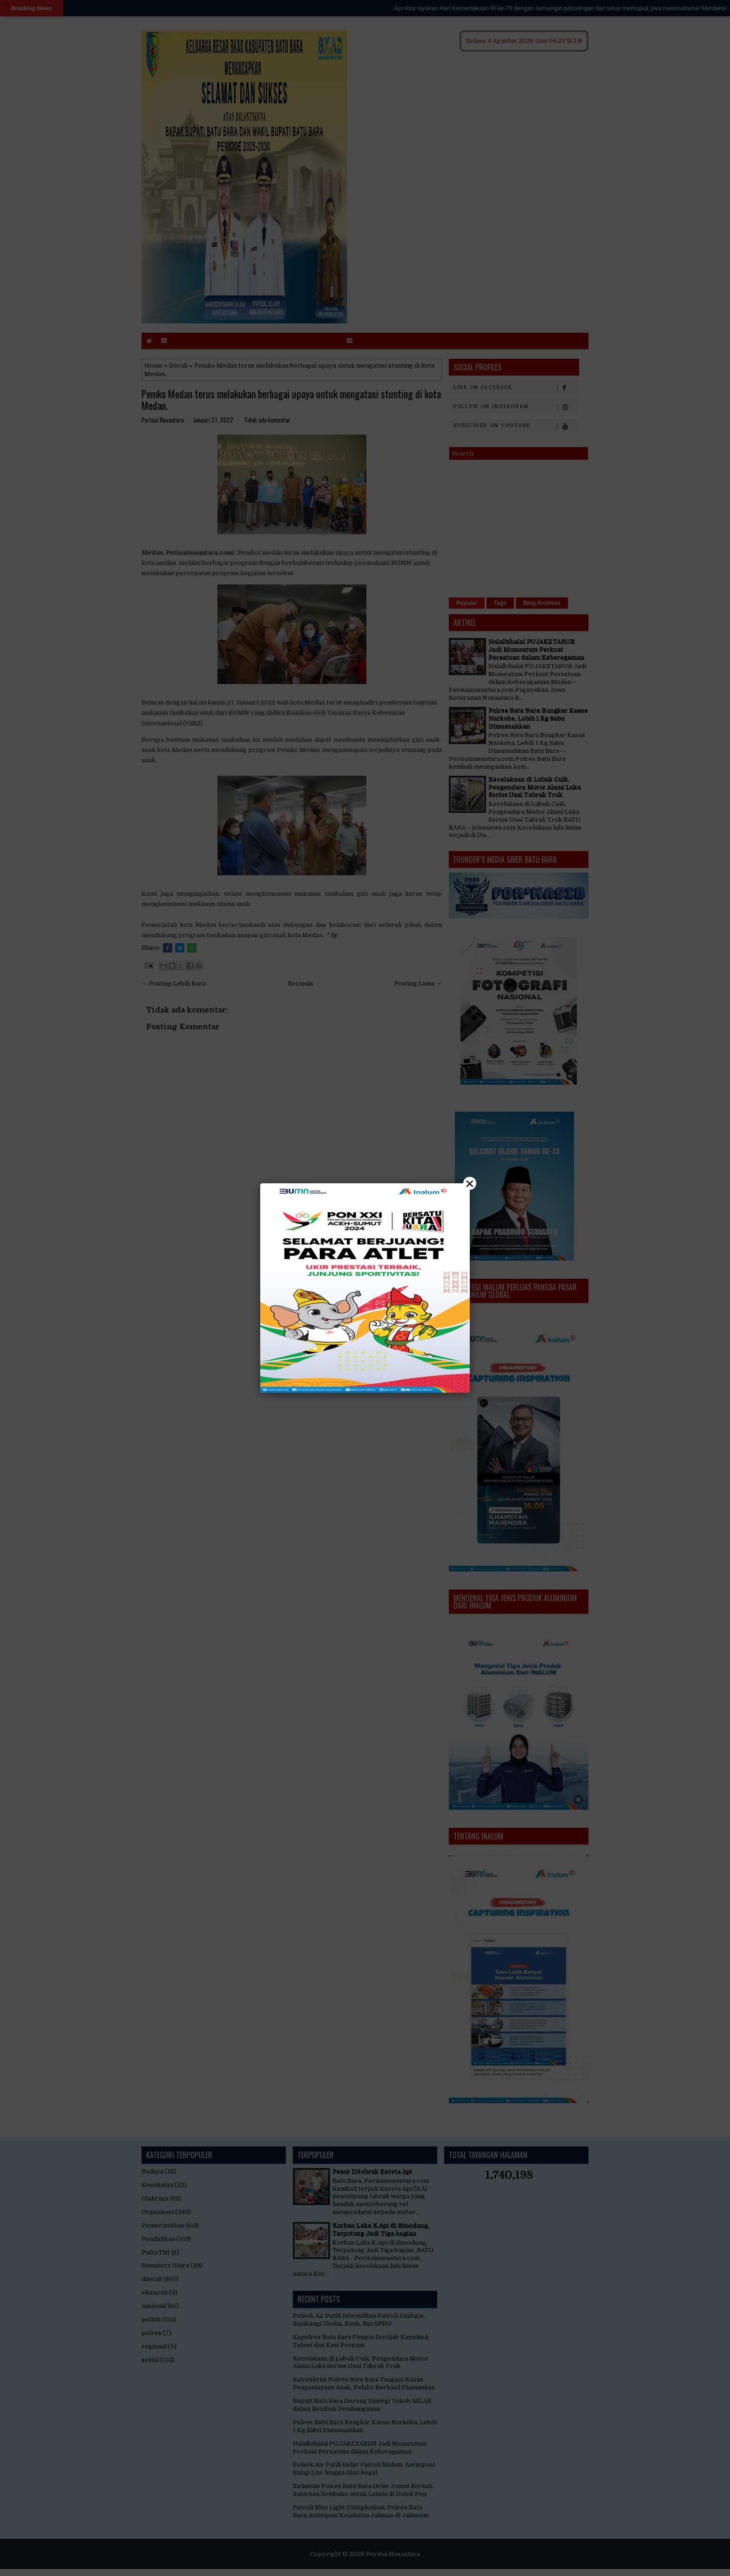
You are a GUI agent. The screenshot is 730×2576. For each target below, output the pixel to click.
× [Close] (469, 1183)
